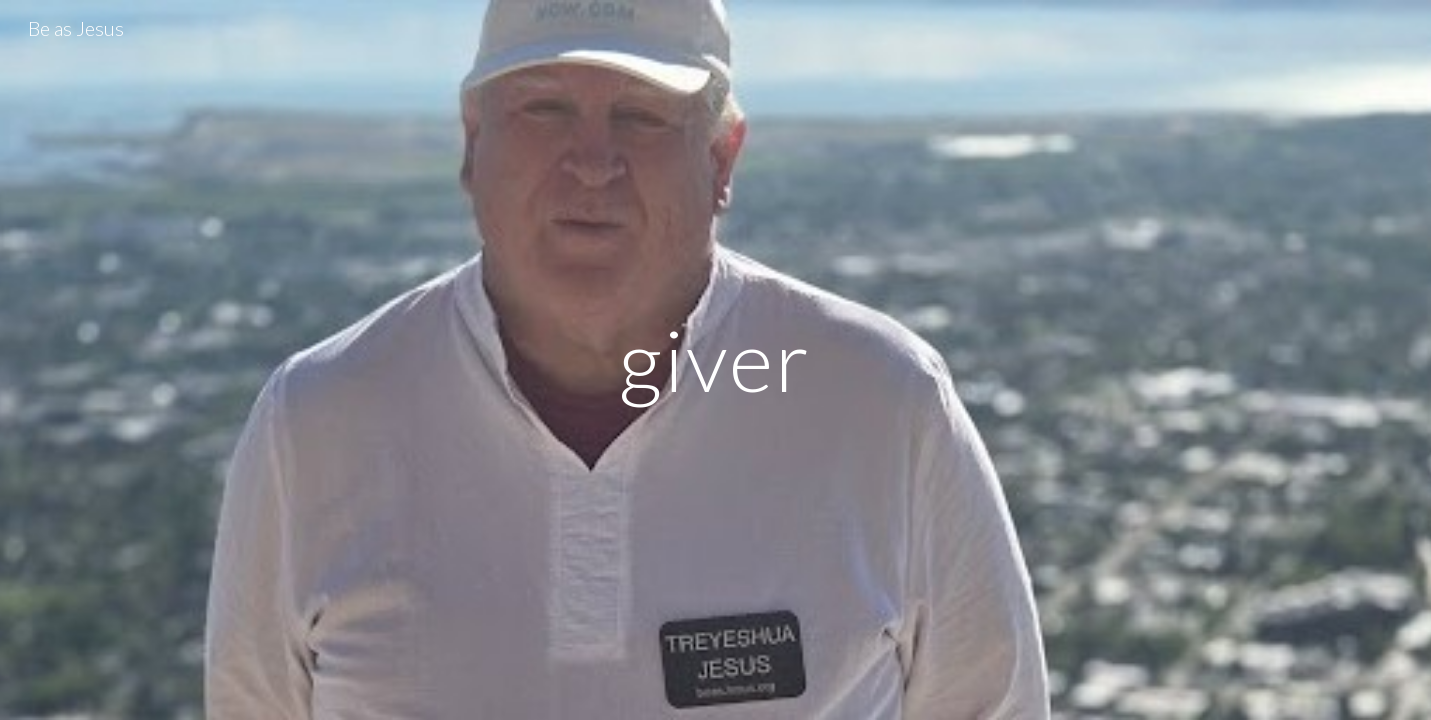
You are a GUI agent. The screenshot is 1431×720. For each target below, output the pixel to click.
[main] (716, 359)
